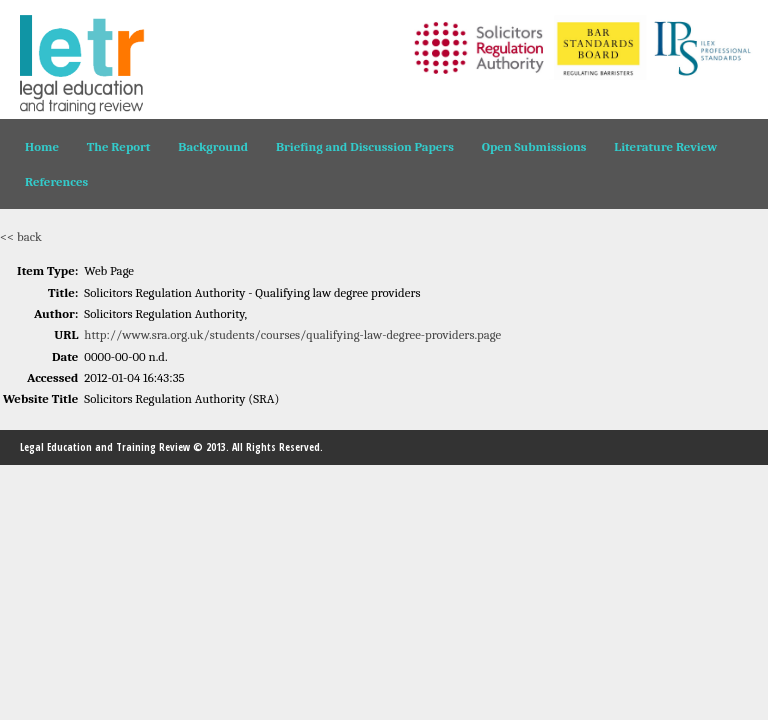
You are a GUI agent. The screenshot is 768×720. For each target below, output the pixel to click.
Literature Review (665, 146)
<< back (21, 236)
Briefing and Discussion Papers (365, 146)
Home (42, 146)
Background (213, 146)
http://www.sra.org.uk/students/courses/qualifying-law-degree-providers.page (292, 334)
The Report (119, 146)
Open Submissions (534, 146)
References (56, 181)
